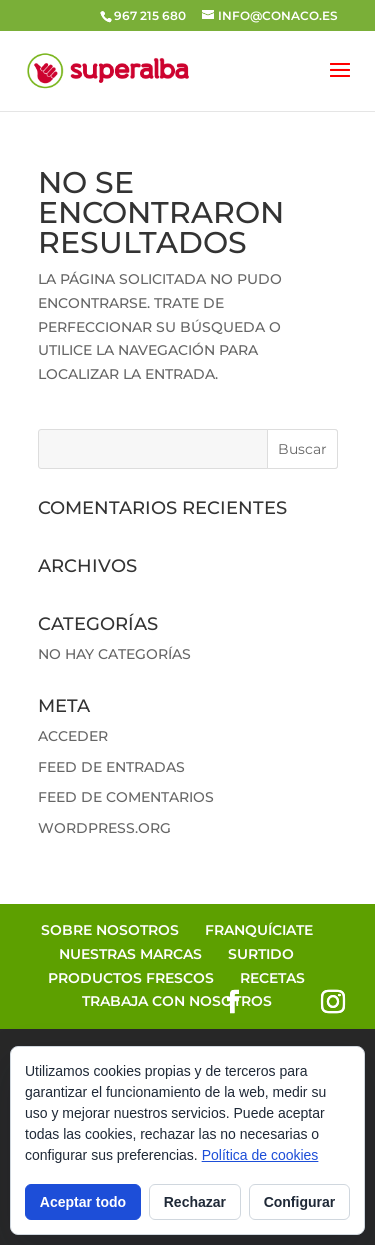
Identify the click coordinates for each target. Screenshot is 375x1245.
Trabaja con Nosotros (177, 1001)
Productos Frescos (131, 978)
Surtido (261, 954)
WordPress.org (104, 828)
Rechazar (195, 1202)
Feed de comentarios (126, 797)
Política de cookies (260, 1155)
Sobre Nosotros (110, 930)
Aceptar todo (83, 1202)
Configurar (300, 1202)
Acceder (73, 736)
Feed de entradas (111, 767)
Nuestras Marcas (130, 954)
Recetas (272, 978)
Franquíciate (259, 930)
